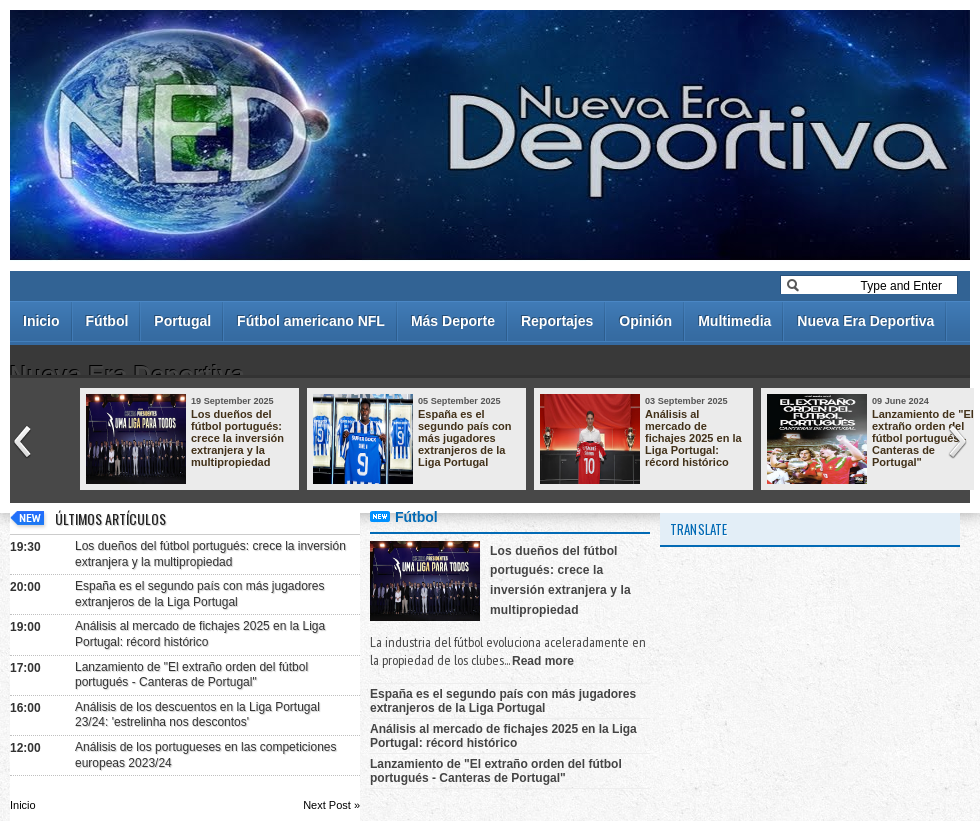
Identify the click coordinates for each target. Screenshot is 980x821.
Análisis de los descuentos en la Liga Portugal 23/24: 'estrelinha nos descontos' (197, 715)
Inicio (41, 321)
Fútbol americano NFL (311, 321)
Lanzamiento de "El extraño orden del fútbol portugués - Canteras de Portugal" (923, 438)
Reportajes (557, 321)
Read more (543, 661)
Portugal (182, 321)
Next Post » (331, 805)
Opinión (645, 321)
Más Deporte (453, 321)
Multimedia (734, 321)
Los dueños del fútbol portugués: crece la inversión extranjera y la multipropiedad (237, 438)
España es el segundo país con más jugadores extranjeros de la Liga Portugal (465, 438)
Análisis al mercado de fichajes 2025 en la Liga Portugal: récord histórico (693, 438)
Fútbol (107, 321)
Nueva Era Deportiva (865, 321)
